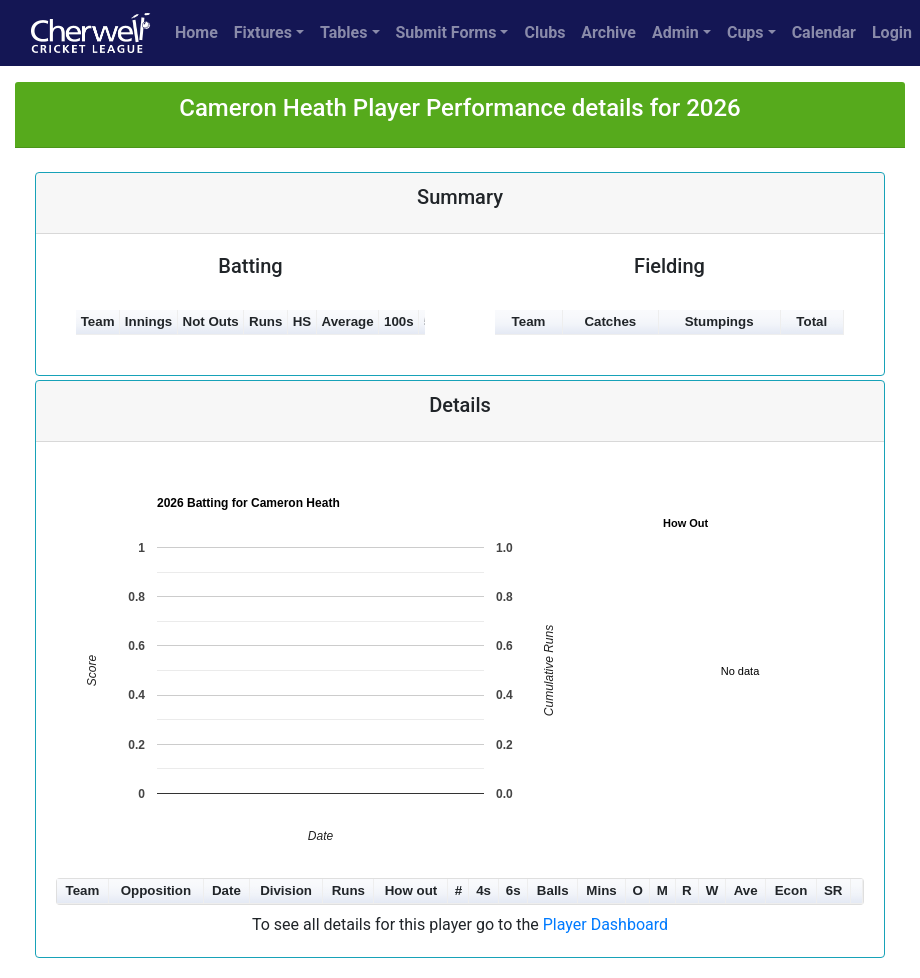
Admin (675, 32)
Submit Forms (446, 32)
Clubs (544, 32)
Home (196, 32)
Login (892, 32)
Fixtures (263, 32)
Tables (343, 32)
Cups (745, 32)
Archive (608, 32)
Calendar (824, 32)
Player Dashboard (605, 924)
